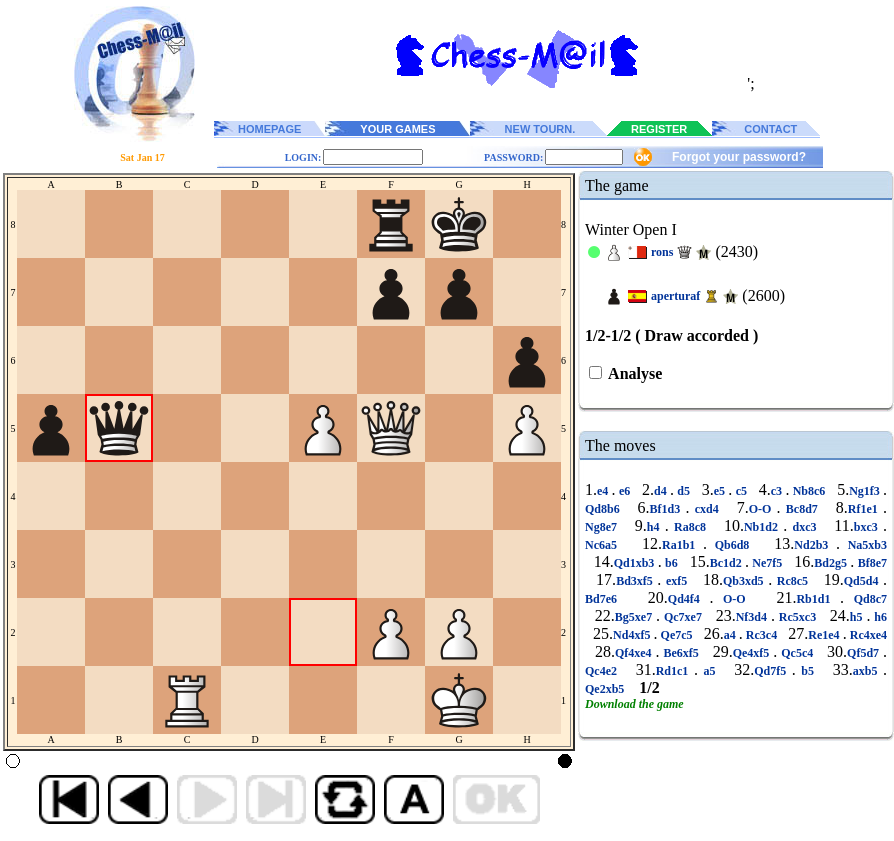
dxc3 (804, 527)
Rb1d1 (818, 599)
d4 (662, 491)
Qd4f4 (689, 599)
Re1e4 (825, 635)
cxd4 (707, 509)
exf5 (676, 581)
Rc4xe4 (867, 635)
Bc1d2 (727, 563)
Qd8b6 (605, 509)
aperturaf (675, 296)
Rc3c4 (761, 635)
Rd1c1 (675, 671)
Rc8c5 (792, 581)
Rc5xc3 (797, 617)
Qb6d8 (732, 545)
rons (662, 252)
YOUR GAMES (397, 129)
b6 (671, 563)
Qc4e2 (604, 671)
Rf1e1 (865, 509)
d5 (683, 491)
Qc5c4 (797, 653)
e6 (625, 491)
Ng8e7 (603, 527)
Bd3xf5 (636, 581)
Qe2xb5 (606, 689)
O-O (763, 509)
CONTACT (770, 129)
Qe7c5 (677, 635)
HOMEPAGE (269, 129)
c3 (778, 491)
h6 (878, 617)
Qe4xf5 (753, 653)
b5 (808, 671)
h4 (656, 527)
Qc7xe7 (683, 617)
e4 (604, 491)
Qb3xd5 (745, 581)
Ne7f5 (767, 563)
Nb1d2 (763, 527)
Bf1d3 (668, 509)
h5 (858, 617)
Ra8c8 (690, 527)
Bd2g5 (832, 563)
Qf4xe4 (635, 653)
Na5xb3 (863, 545)
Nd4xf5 (633, 635)
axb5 (868, 671)
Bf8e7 (870, 563)
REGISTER (659, 129)
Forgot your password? (739, 157)
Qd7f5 (773, 671)
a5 (709, 671)
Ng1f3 (866, 491)
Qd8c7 (865, 599)
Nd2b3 (815, 545)
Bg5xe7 (635, 617)
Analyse (633, 373)
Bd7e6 (606, 599)
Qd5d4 (863, 581)
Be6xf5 (681, 653)
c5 (741, 491)
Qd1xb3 (636, 563)
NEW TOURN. (540, 129)
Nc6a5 (605, 545)
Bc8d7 (802, 509)
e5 (721, 491)
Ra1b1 (682, 545)
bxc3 (868, 527)
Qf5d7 (865, 653)
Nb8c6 (808, 491)
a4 (731, 635)
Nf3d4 (753, 617)
